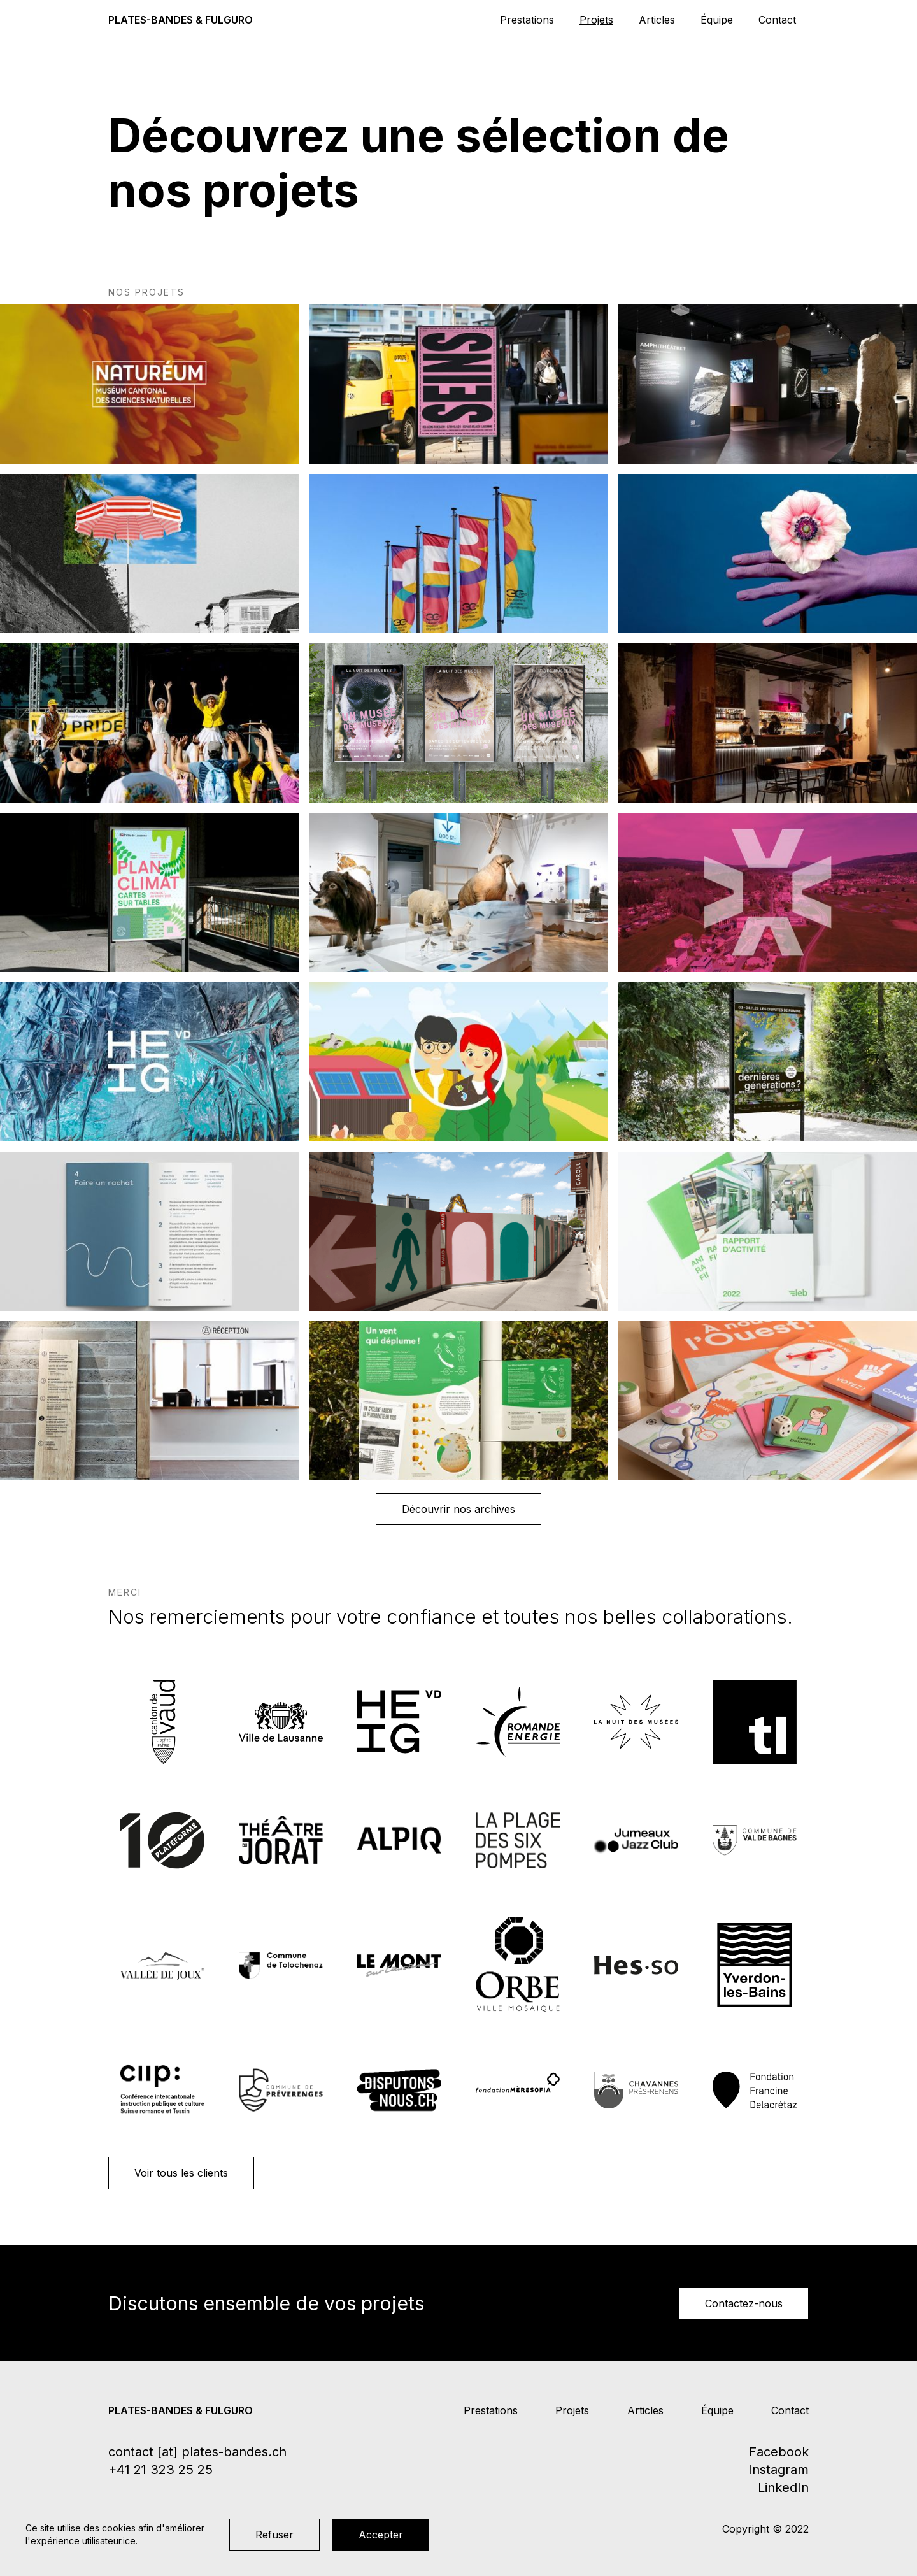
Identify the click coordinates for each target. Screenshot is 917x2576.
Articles (657, 19)
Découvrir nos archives (458, 1509)
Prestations (527, 19)
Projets (596, 19)
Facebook (779, 2451)
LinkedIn (783, 2487)
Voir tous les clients (181, 2172)
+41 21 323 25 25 (160, 2469)
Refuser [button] (274, 2534)
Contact (777, 19)
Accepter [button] (381, 2534)
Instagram (778, 2469)
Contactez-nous (744, 2303)
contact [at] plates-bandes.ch (197, 2451)
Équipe (716, 19)
